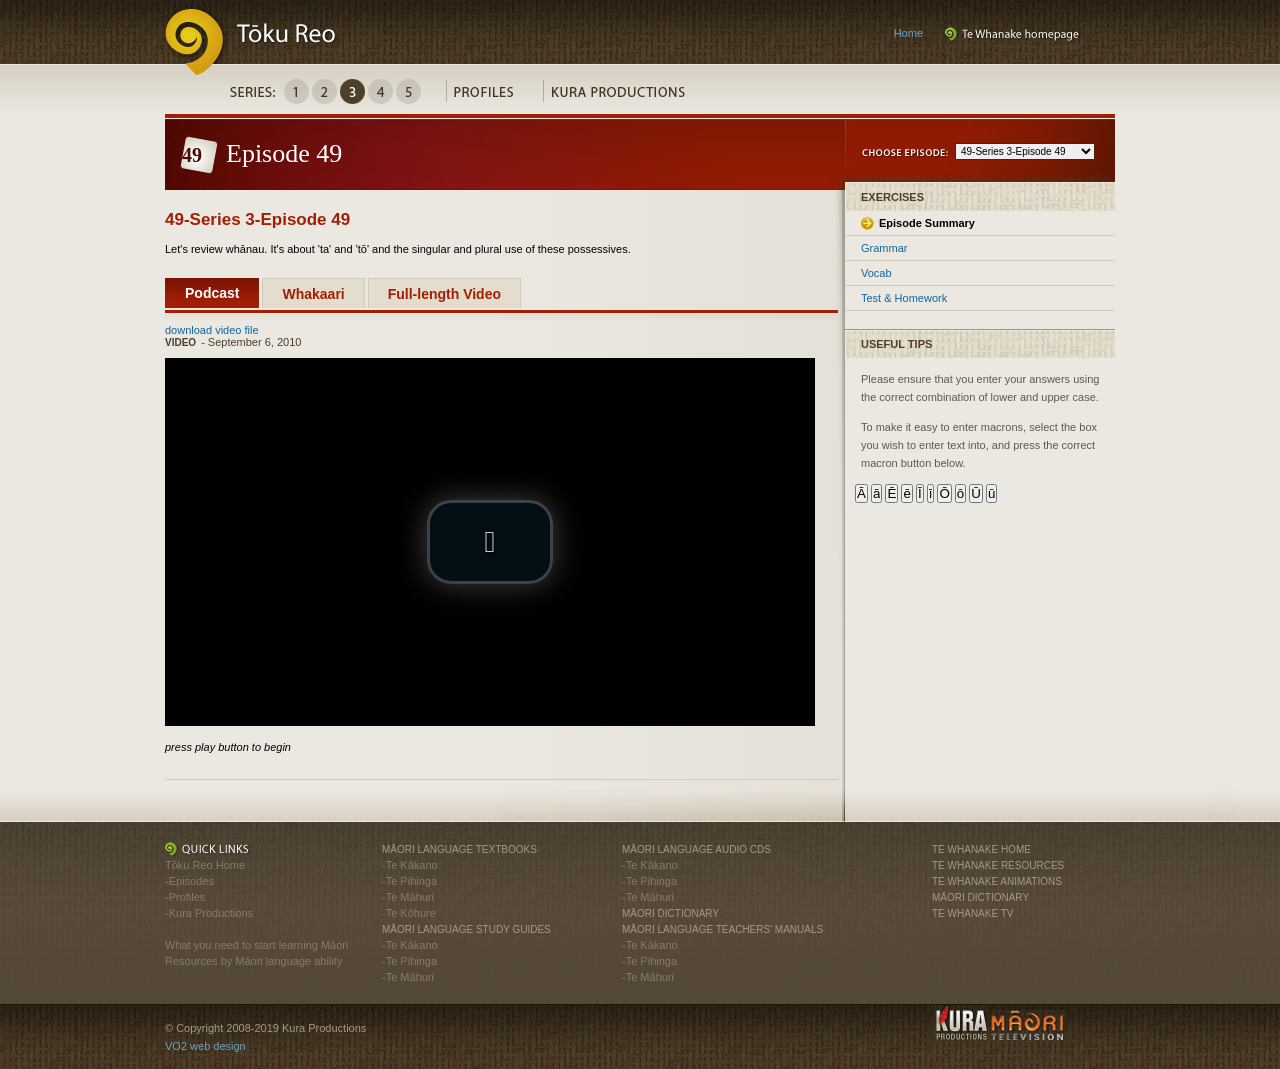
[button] (490, 542)
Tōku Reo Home (205, 865)
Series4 (380, 91)
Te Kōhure (411, 913)
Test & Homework (904, 298)
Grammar (884, 248)
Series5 (408, 91)
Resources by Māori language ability (253, 961)
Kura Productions (628, 96)
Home (908, 33)
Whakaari (313, 294)
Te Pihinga (411, 881)
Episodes (191, 881)
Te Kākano (412, 865)
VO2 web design (205, 1046)
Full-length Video (444, 294)
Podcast (212, 293)
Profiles (494, 96)
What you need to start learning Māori (256, 945)
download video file (212, 330)
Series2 (324, 91)
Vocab (876, 273)
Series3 (352, 91)
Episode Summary (927, 223)
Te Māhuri (410, 897)
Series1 (296, 91)
